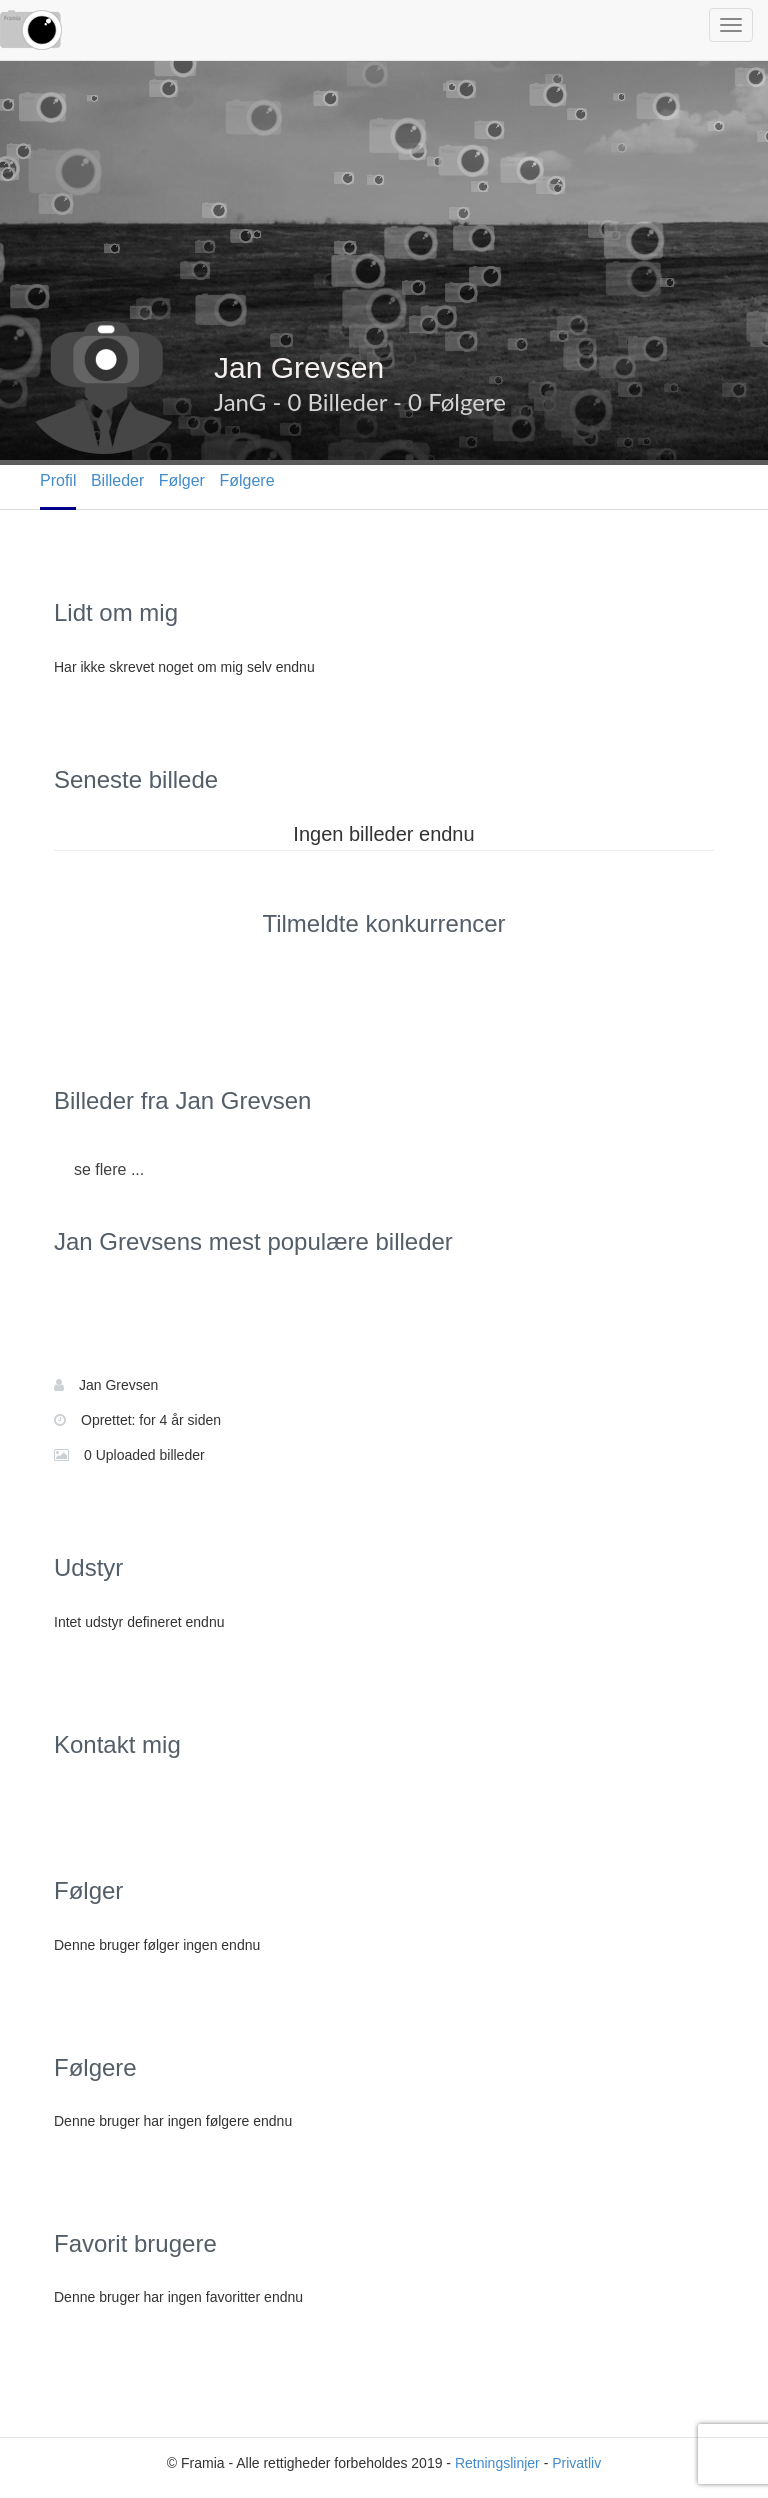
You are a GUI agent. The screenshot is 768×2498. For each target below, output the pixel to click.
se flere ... (109, 1169)
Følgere (246, 480)
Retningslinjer (497, 2463)
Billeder (117, 480)
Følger (182, 480)
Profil (58, 480)
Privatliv (576, 2463)
